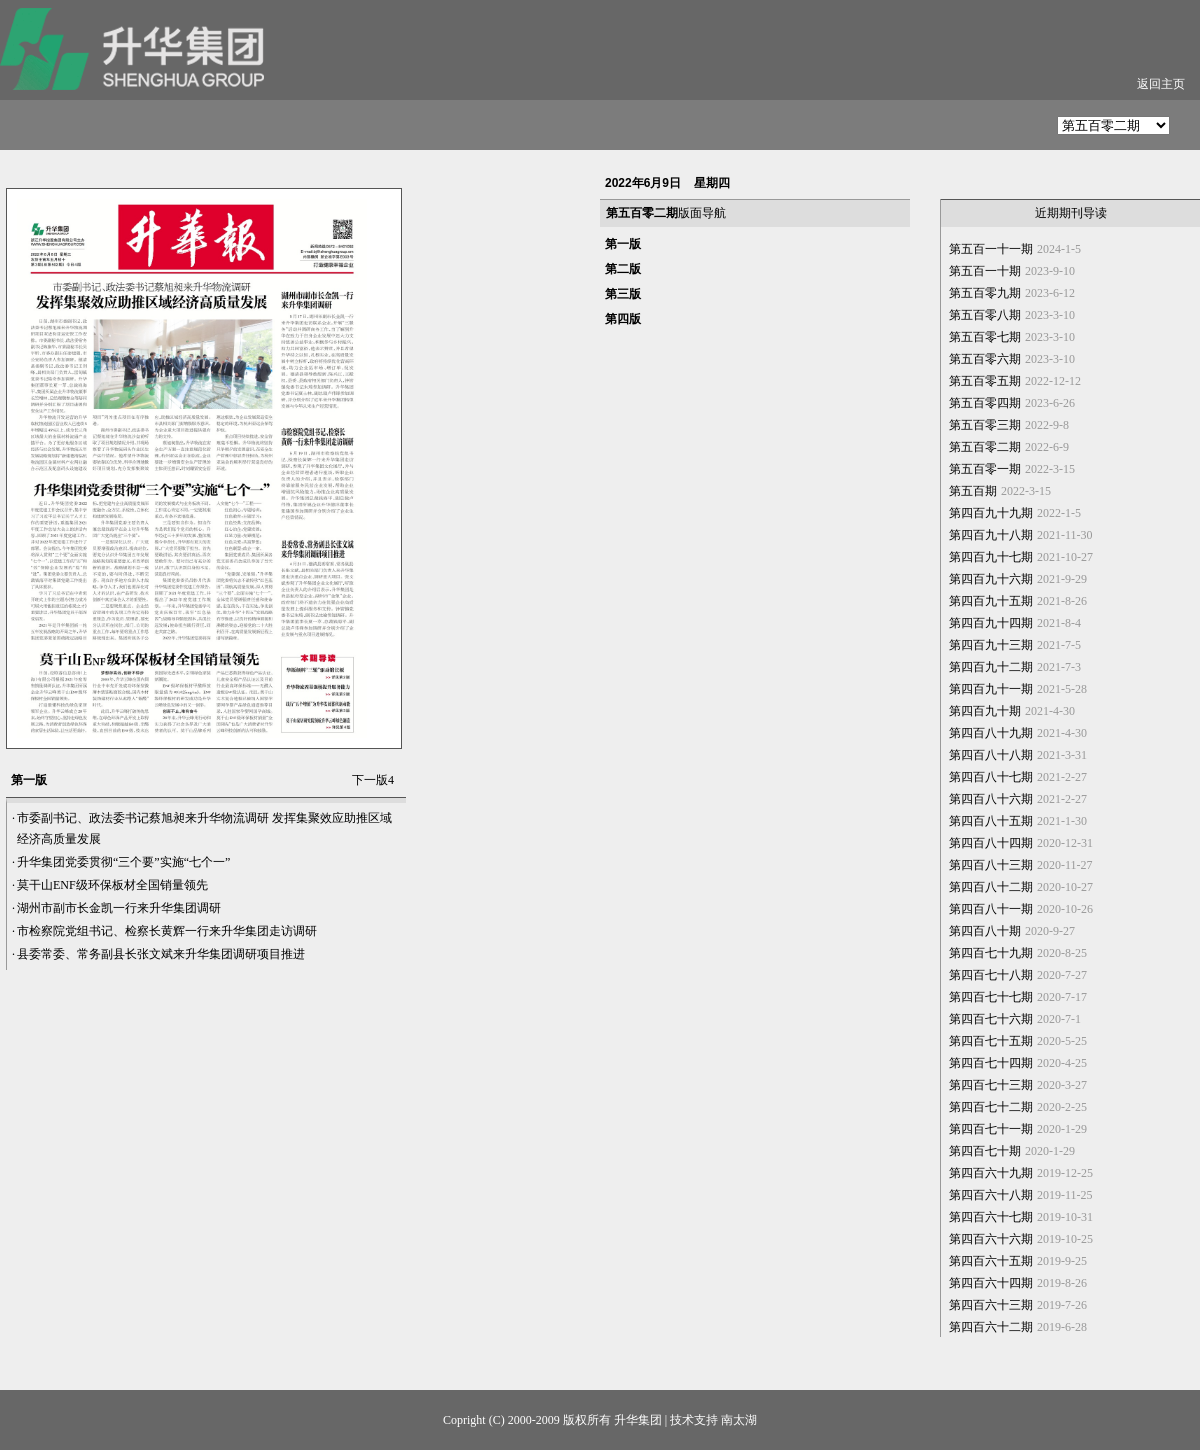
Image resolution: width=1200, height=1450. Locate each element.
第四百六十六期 (991, 1239)
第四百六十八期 (991, 1195)
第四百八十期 (985, 931)
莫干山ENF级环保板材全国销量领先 (112, 885)
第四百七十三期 (991, 1085)
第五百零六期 (985, 359)
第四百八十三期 (991, 865)
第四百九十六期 (991, 579)
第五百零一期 (985, 469)
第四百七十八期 (991, 975)
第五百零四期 (985, 403)
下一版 (373, 780)
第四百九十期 (985, 711)
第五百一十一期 (991, 249)
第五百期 (973, 491)
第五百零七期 (985, 337)
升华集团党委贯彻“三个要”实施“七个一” (123, 862)
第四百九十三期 (991, 645)
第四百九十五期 (991, 601)
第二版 (623, 269)
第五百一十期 (985, 271)
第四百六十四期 (991, 1283)
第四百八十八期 (991, 755)
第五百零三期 (985, 425)
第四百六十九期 (991, 1173)
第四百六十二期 (991, 1327)
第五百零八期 (985, 315)
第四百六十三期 (991, 1305)
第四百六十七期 (991, 1217)
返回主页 (1161, 84)
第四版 (623, 319)
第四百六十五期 (991, 1261)
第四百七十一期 (991, 1129)
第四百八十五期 (991, 821)
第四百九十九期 (991, 513)
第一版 (623, 244)
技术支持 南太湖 (713, 1420)
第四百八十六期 (991, 799)
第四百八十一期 (991, 909)
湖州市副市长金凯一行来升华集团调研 (119, 908)
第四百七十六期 (991, 1019)
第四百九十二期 (991, 667)
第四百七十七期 (991, 997)
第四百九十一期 (991, 689)
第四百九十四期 (991, 623)
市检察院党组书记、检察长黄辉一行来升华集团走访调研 (167, 931)
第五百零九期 (985, 293)
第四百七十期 (985, 1151)
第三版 (623, 294)
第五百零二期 (985, 447)
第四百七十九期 (991, 953)
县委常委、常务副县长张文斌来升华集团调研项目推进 (161, 954)
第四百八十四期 (991, 843)
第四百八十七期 (991, 777)
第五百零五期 (985, 381)
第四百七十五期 (991, 1041)
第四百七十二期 (991, 1107)
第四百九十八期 (991, 535)
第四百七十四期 (991, 1063)
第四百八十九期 (991, 733)
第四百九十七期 (991, 557)
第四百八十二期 (991, 887)
